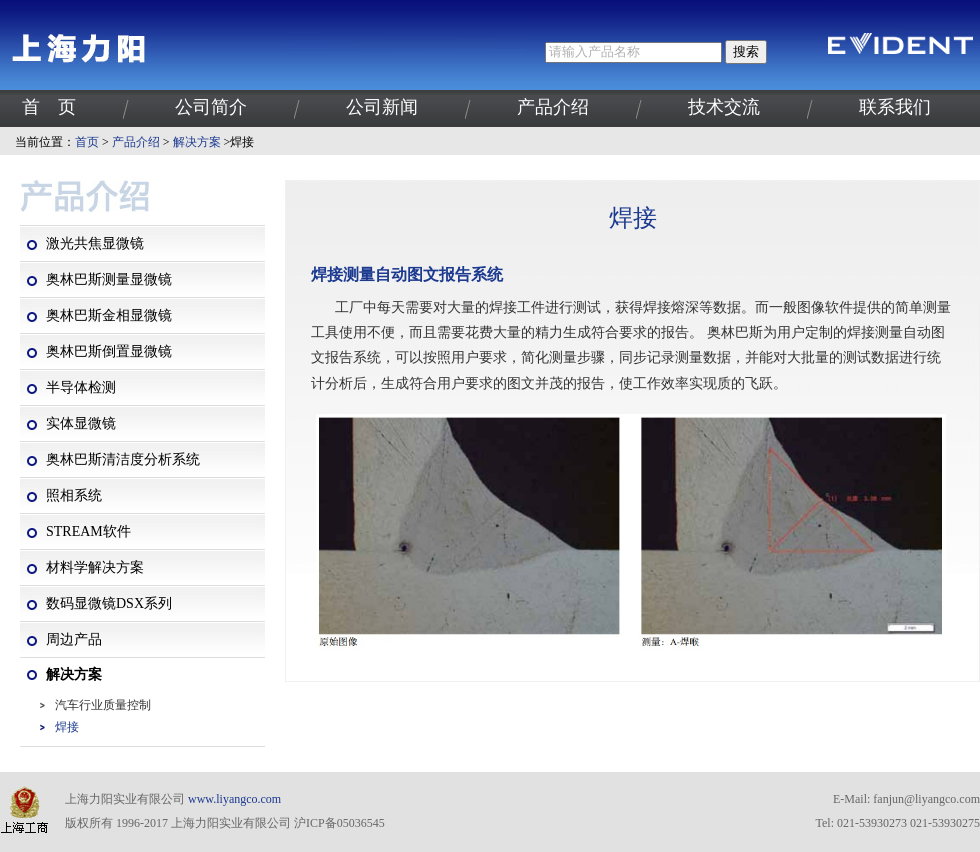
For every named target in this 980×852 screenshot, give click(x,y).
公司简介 (211, 107)
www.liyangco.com (234, 799)
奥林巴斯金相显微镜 (109, 315)
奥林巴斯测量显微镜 (109, 279)
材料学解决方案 (95, 567)
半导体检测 (81, 387)
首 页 (49, 107)
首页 (87, 142)
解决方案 (197, 142)
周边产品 (74, 639)
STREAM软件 (88, 531)
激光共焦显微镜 (95, 243)
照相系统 (74, 495)
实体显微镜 (81, 423)
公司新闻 (382, 107)
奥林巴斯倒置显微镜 (109, 351)
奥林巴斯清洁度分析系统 (123, 459)
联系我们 (895, 107)
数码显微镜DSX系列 (109, 603)
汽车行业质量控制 (103, 705)
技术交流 (724, 107)
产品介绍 (553, 107)
